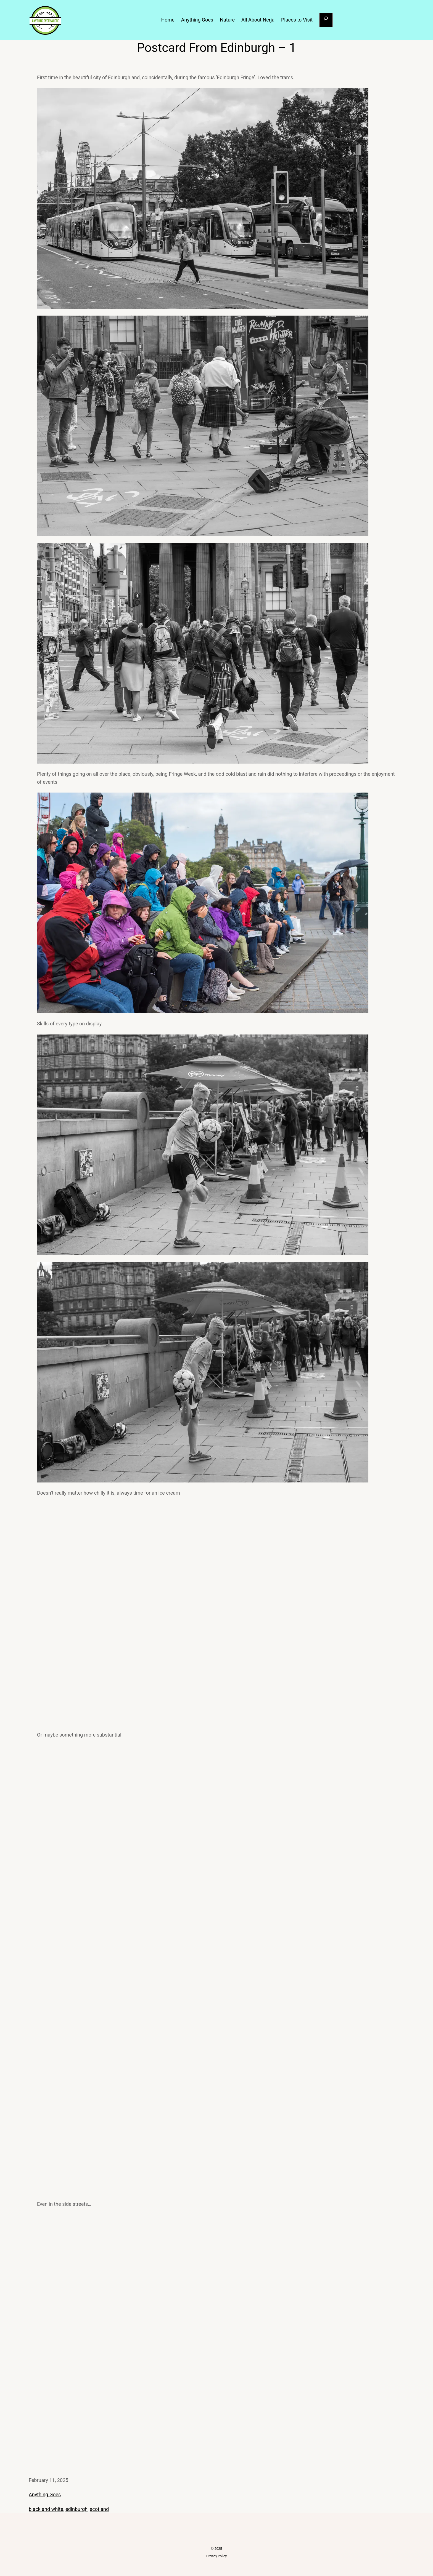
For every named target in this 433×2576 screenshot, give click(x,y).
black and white (46, 2509)
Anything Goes (45, 2494)
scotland (99, 2509)
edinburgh (76, 2509)
